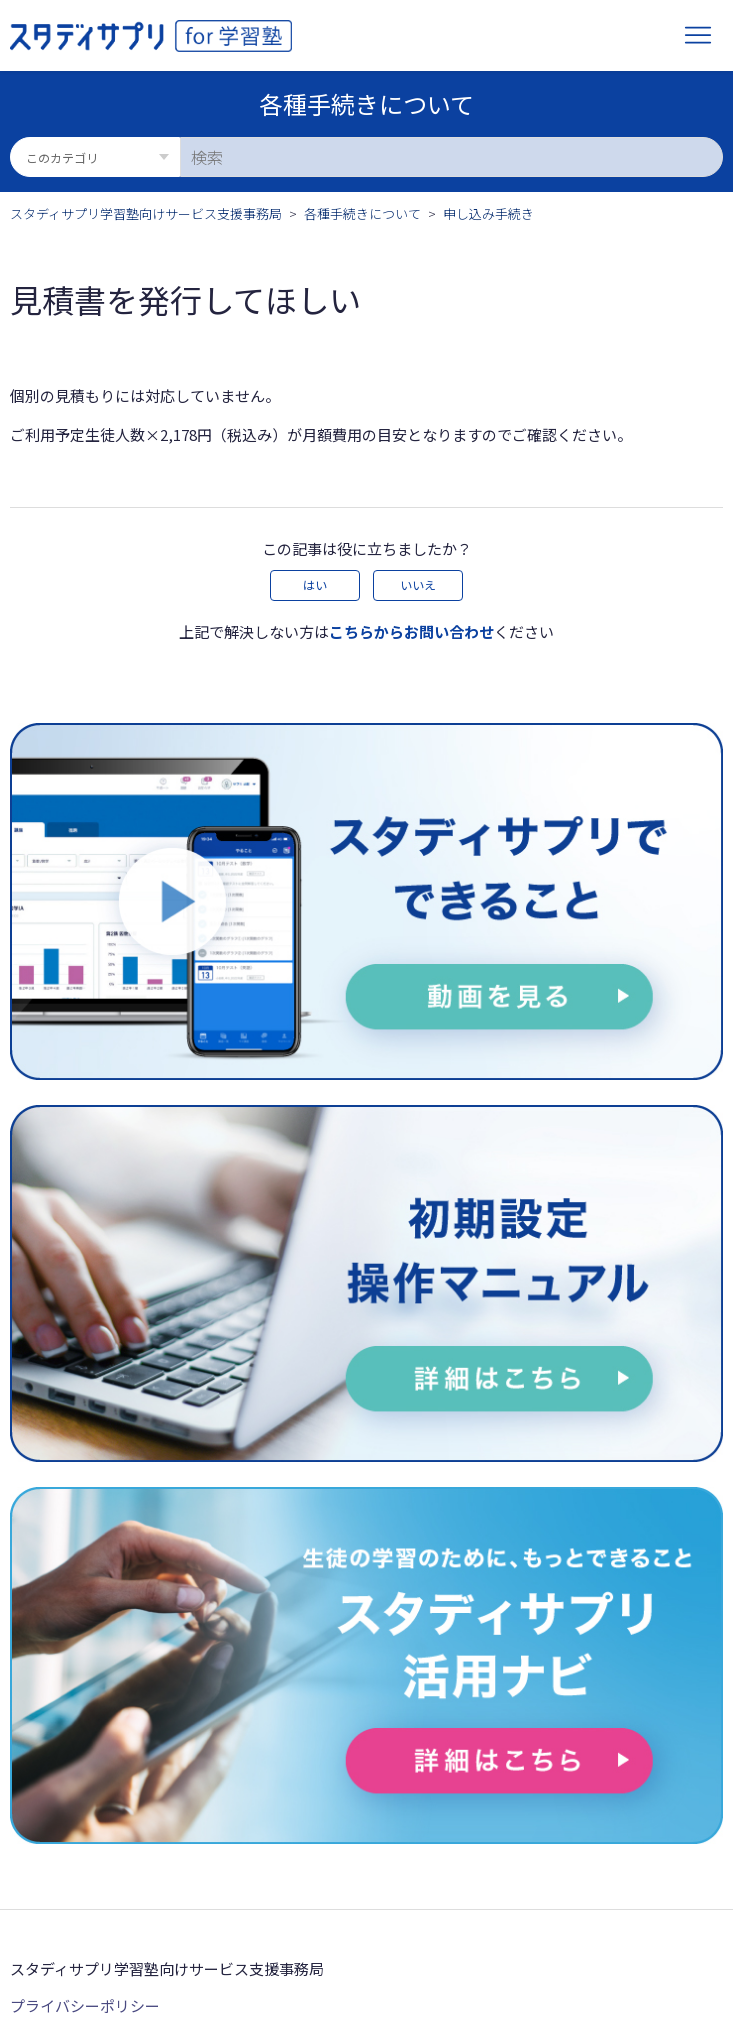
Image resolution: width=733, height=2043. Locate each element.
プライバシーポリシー (85, 2005)
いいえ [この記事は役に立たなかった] (418, 584)
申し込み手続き (488, 213)
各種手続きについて (362, 213)
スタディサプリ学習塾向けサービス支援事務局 (146, 213)
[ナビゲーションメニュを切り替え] (698, 36)
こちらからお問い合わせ (411, 631)
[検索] (451, 157)
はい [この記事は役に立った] (315, 584)
